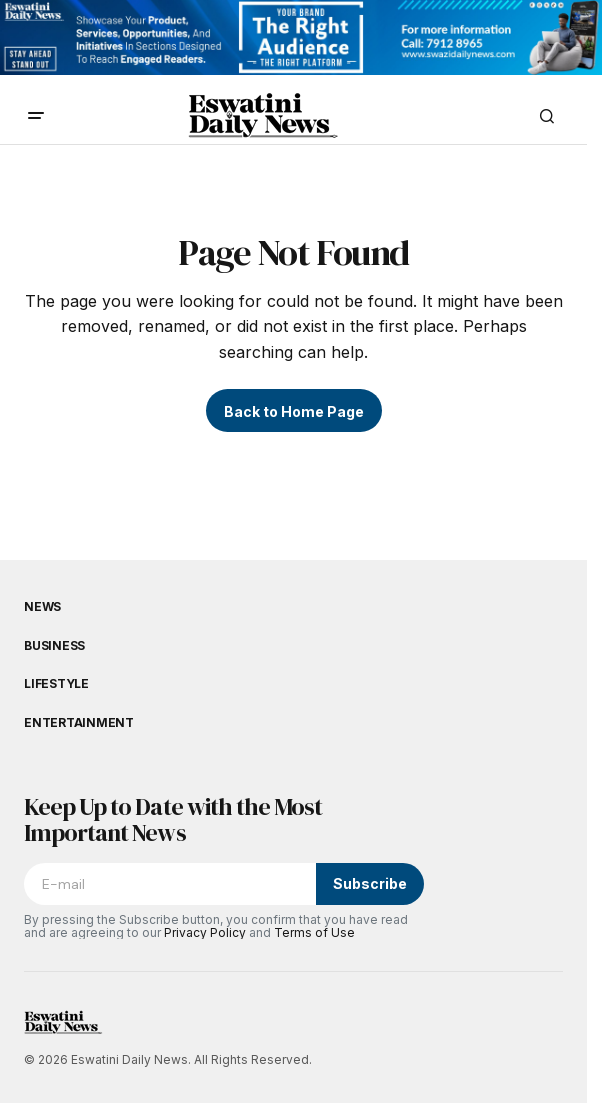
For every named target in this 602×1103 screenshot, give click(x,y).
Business (54, 646)
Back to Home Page (294, 411)
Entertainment (79, 723)
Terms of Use (314, 932)
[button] (36, 116)
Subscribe (370, 883)
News (42, 607)
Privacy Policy (205, 932)
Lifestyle (56, 684)
